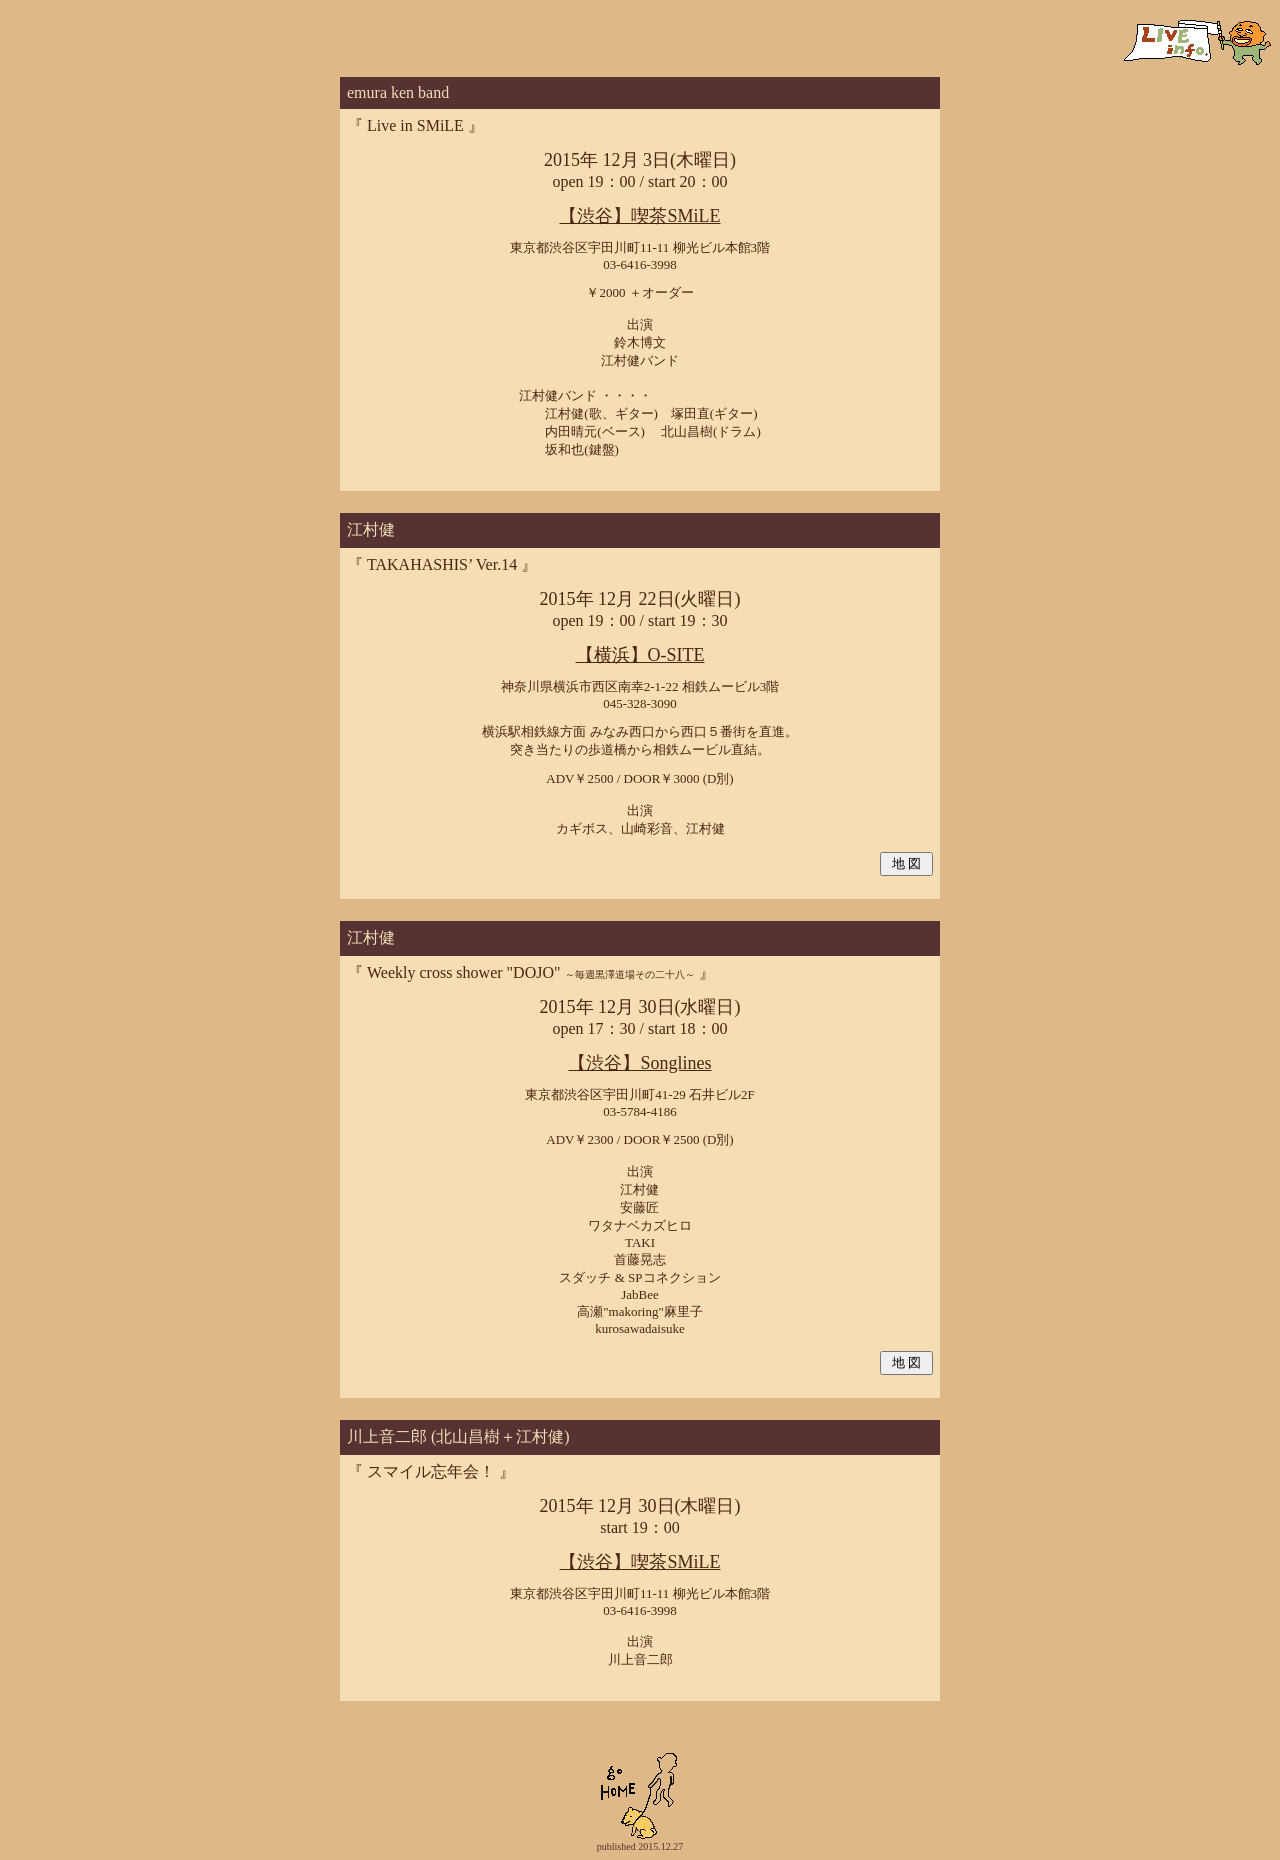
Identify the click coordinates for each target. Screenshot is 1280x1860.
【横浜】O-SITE (640, 655)
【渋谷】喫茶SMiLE (639, 216)
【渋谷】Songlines (639, 1063)
